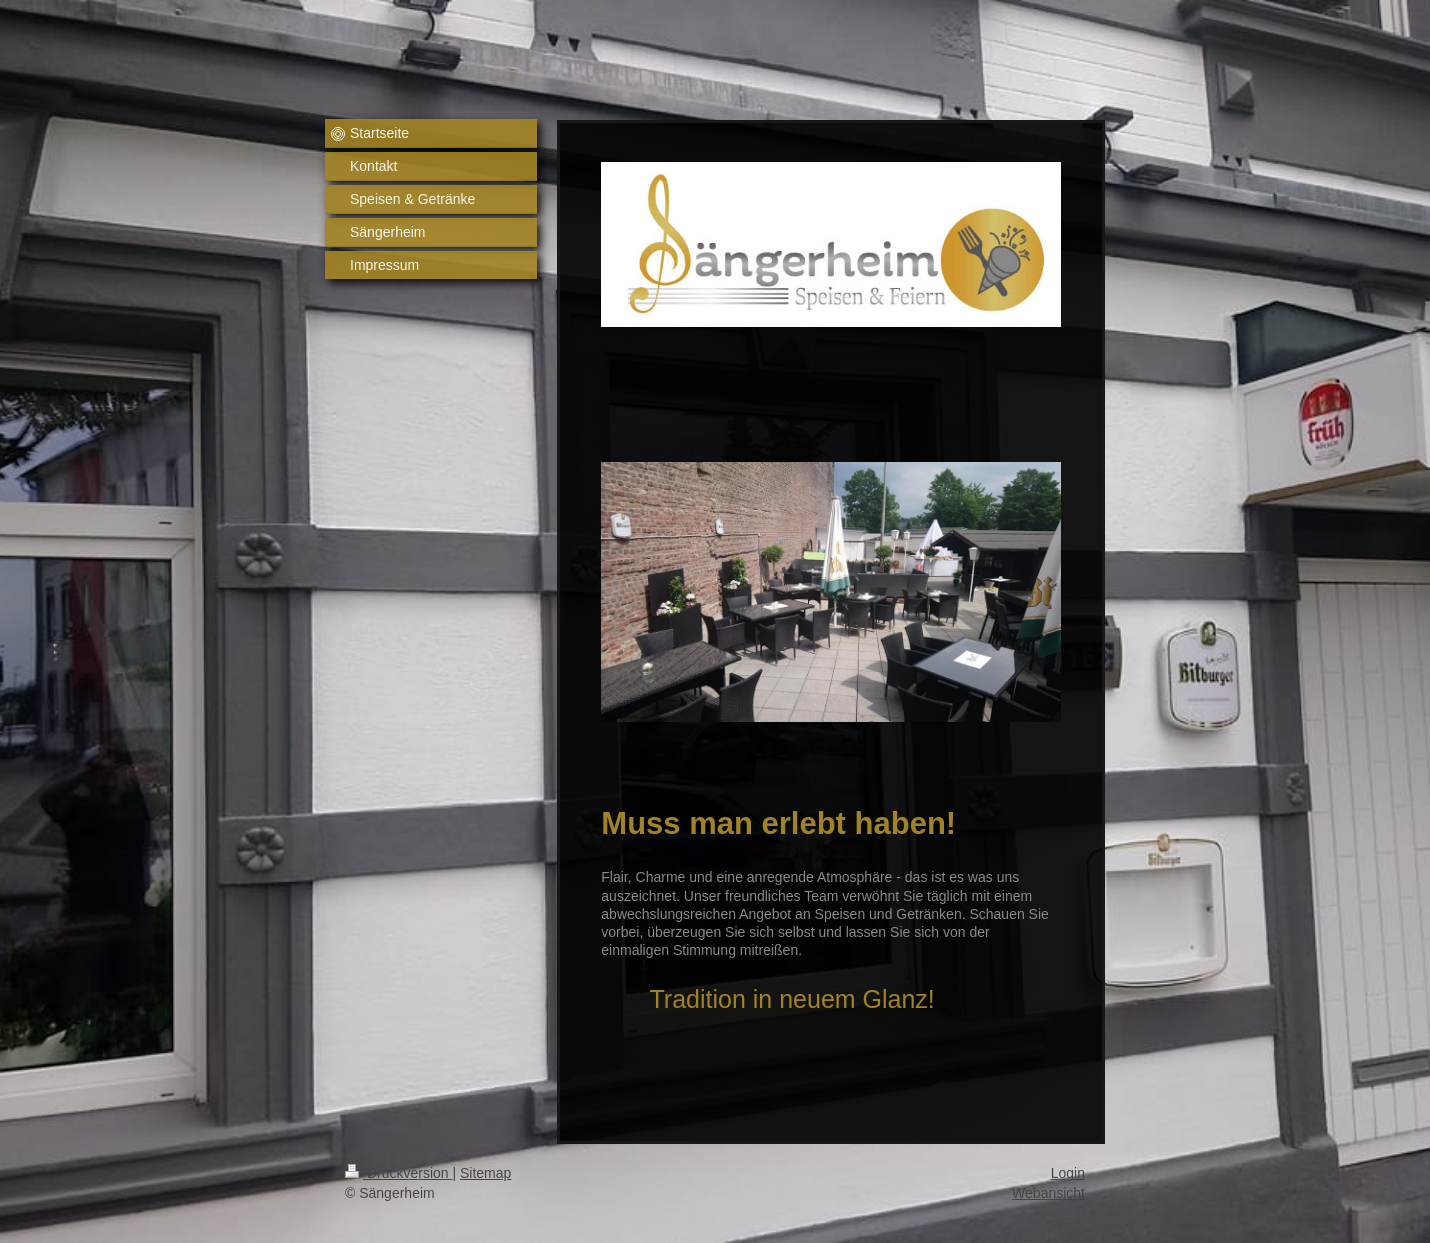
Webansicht (1048, 1193)
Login (1068, 1173)
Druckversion (398, 1173)
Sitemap (485, 1173)
